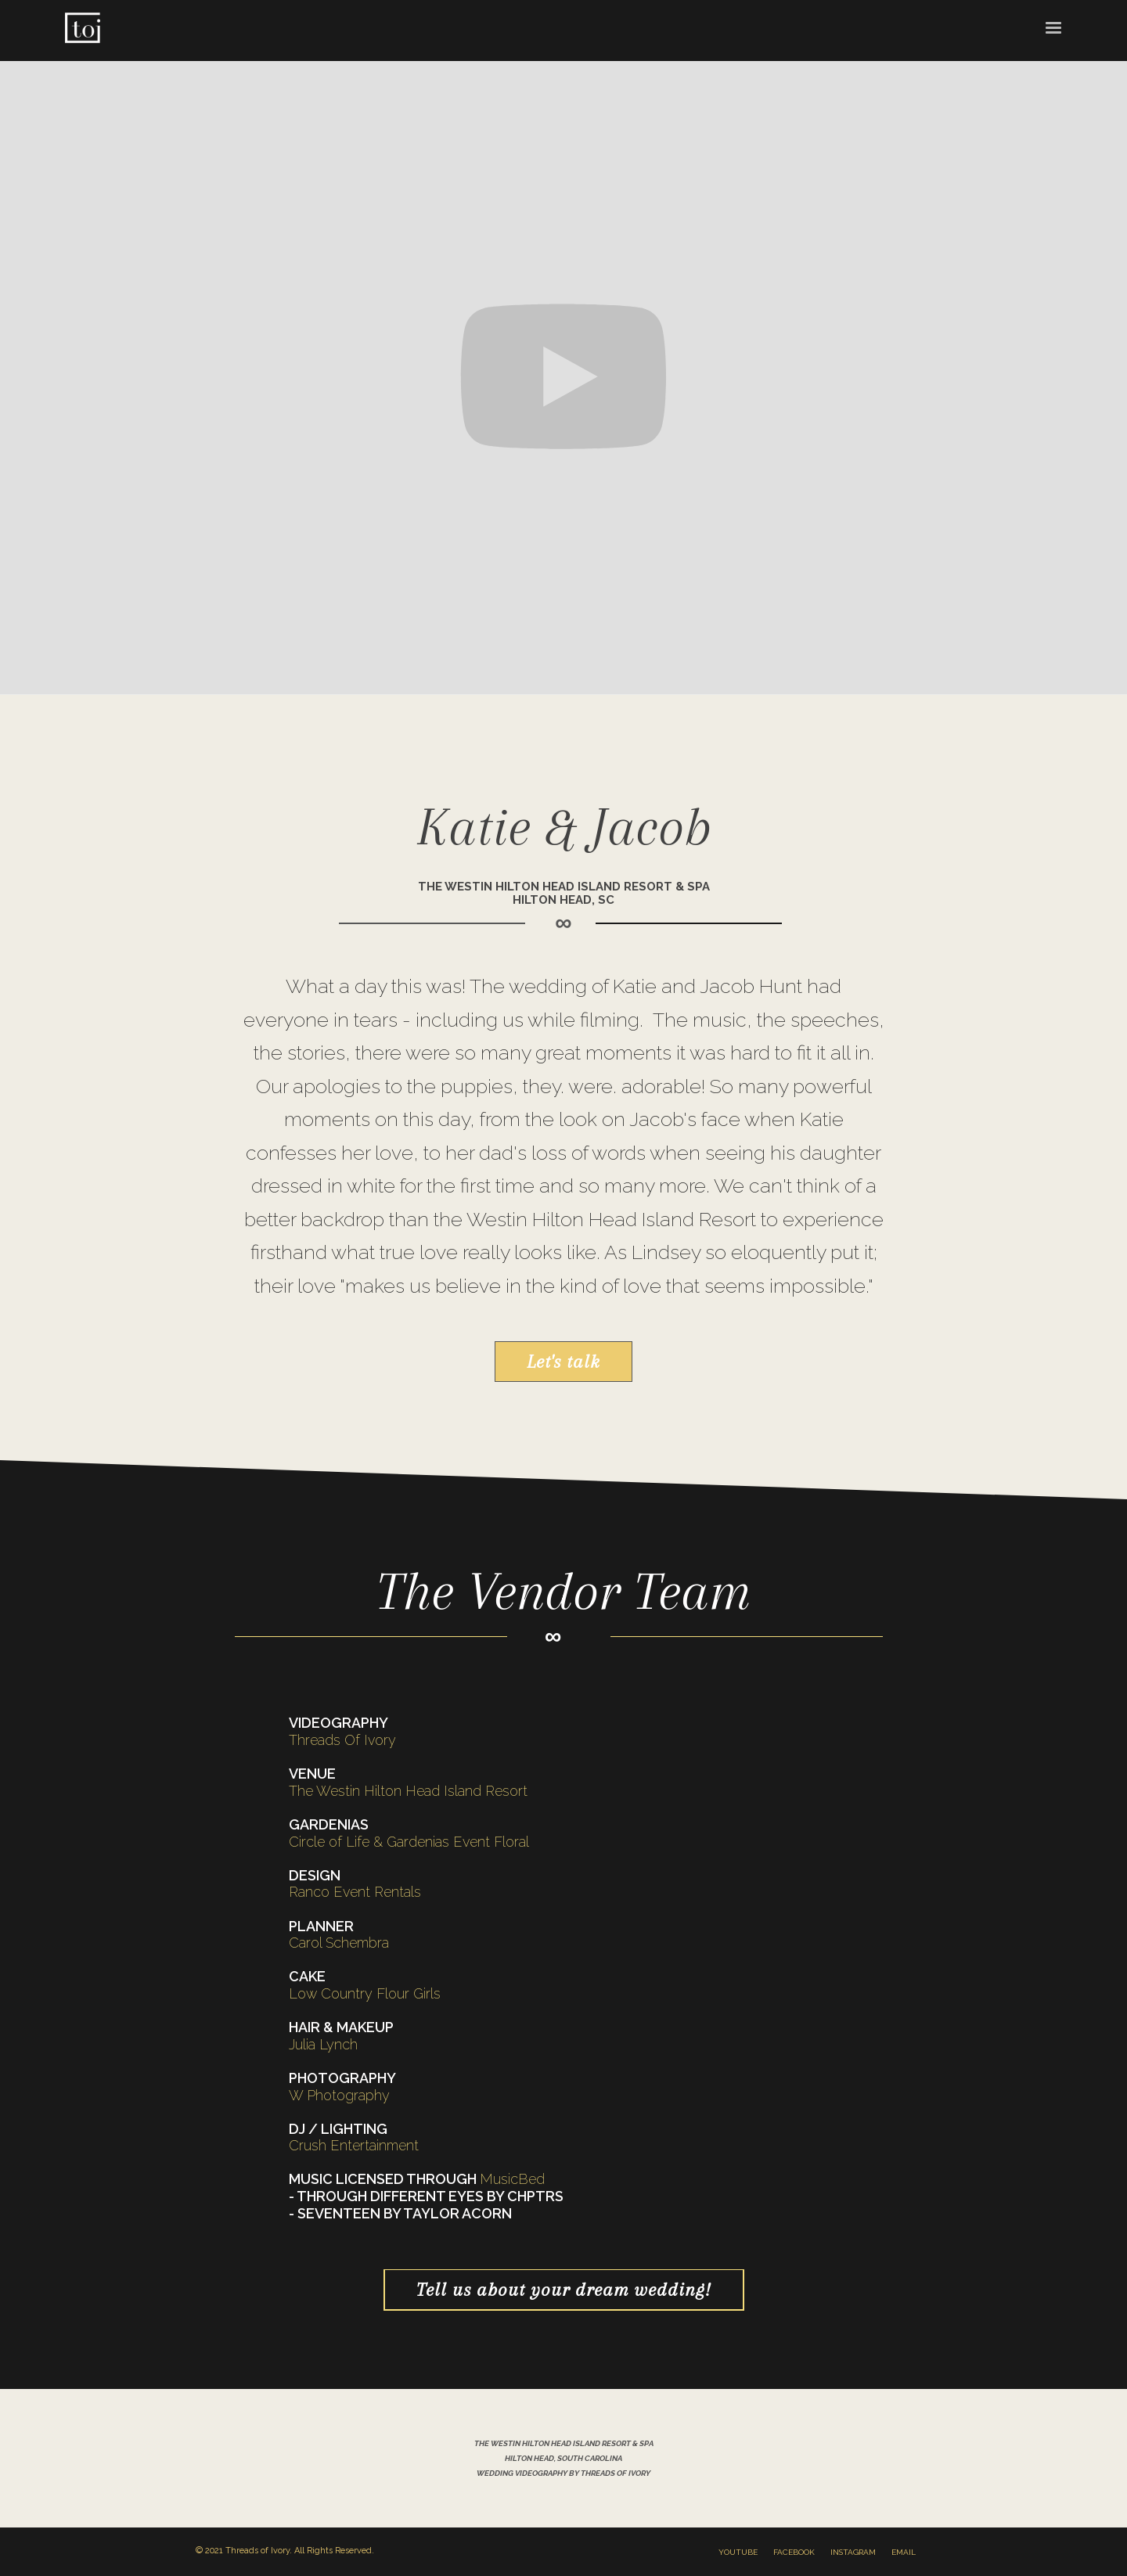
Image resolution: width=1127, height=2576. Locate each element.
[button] (1053, 27)
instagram (853, 2552)
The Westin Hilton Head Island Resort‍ (408, 1791)
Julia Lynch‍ (323, 2044)
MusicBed (512, 2179)
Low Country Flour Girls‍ (365, 1993)
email (903, 2552)
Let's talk (563, 1362)
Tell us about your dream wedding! (563, 2290)
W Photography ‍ (339, 2095)
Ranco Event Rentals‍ (355, 1891)
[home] (82, 30)
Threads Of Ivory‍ (342, 1740)
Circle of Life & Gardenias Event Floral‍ (409, 1841)
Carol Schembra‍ (339, 1942)
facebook (794, 2552)
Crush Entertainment (354, 2145)
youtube (738, 2552)
